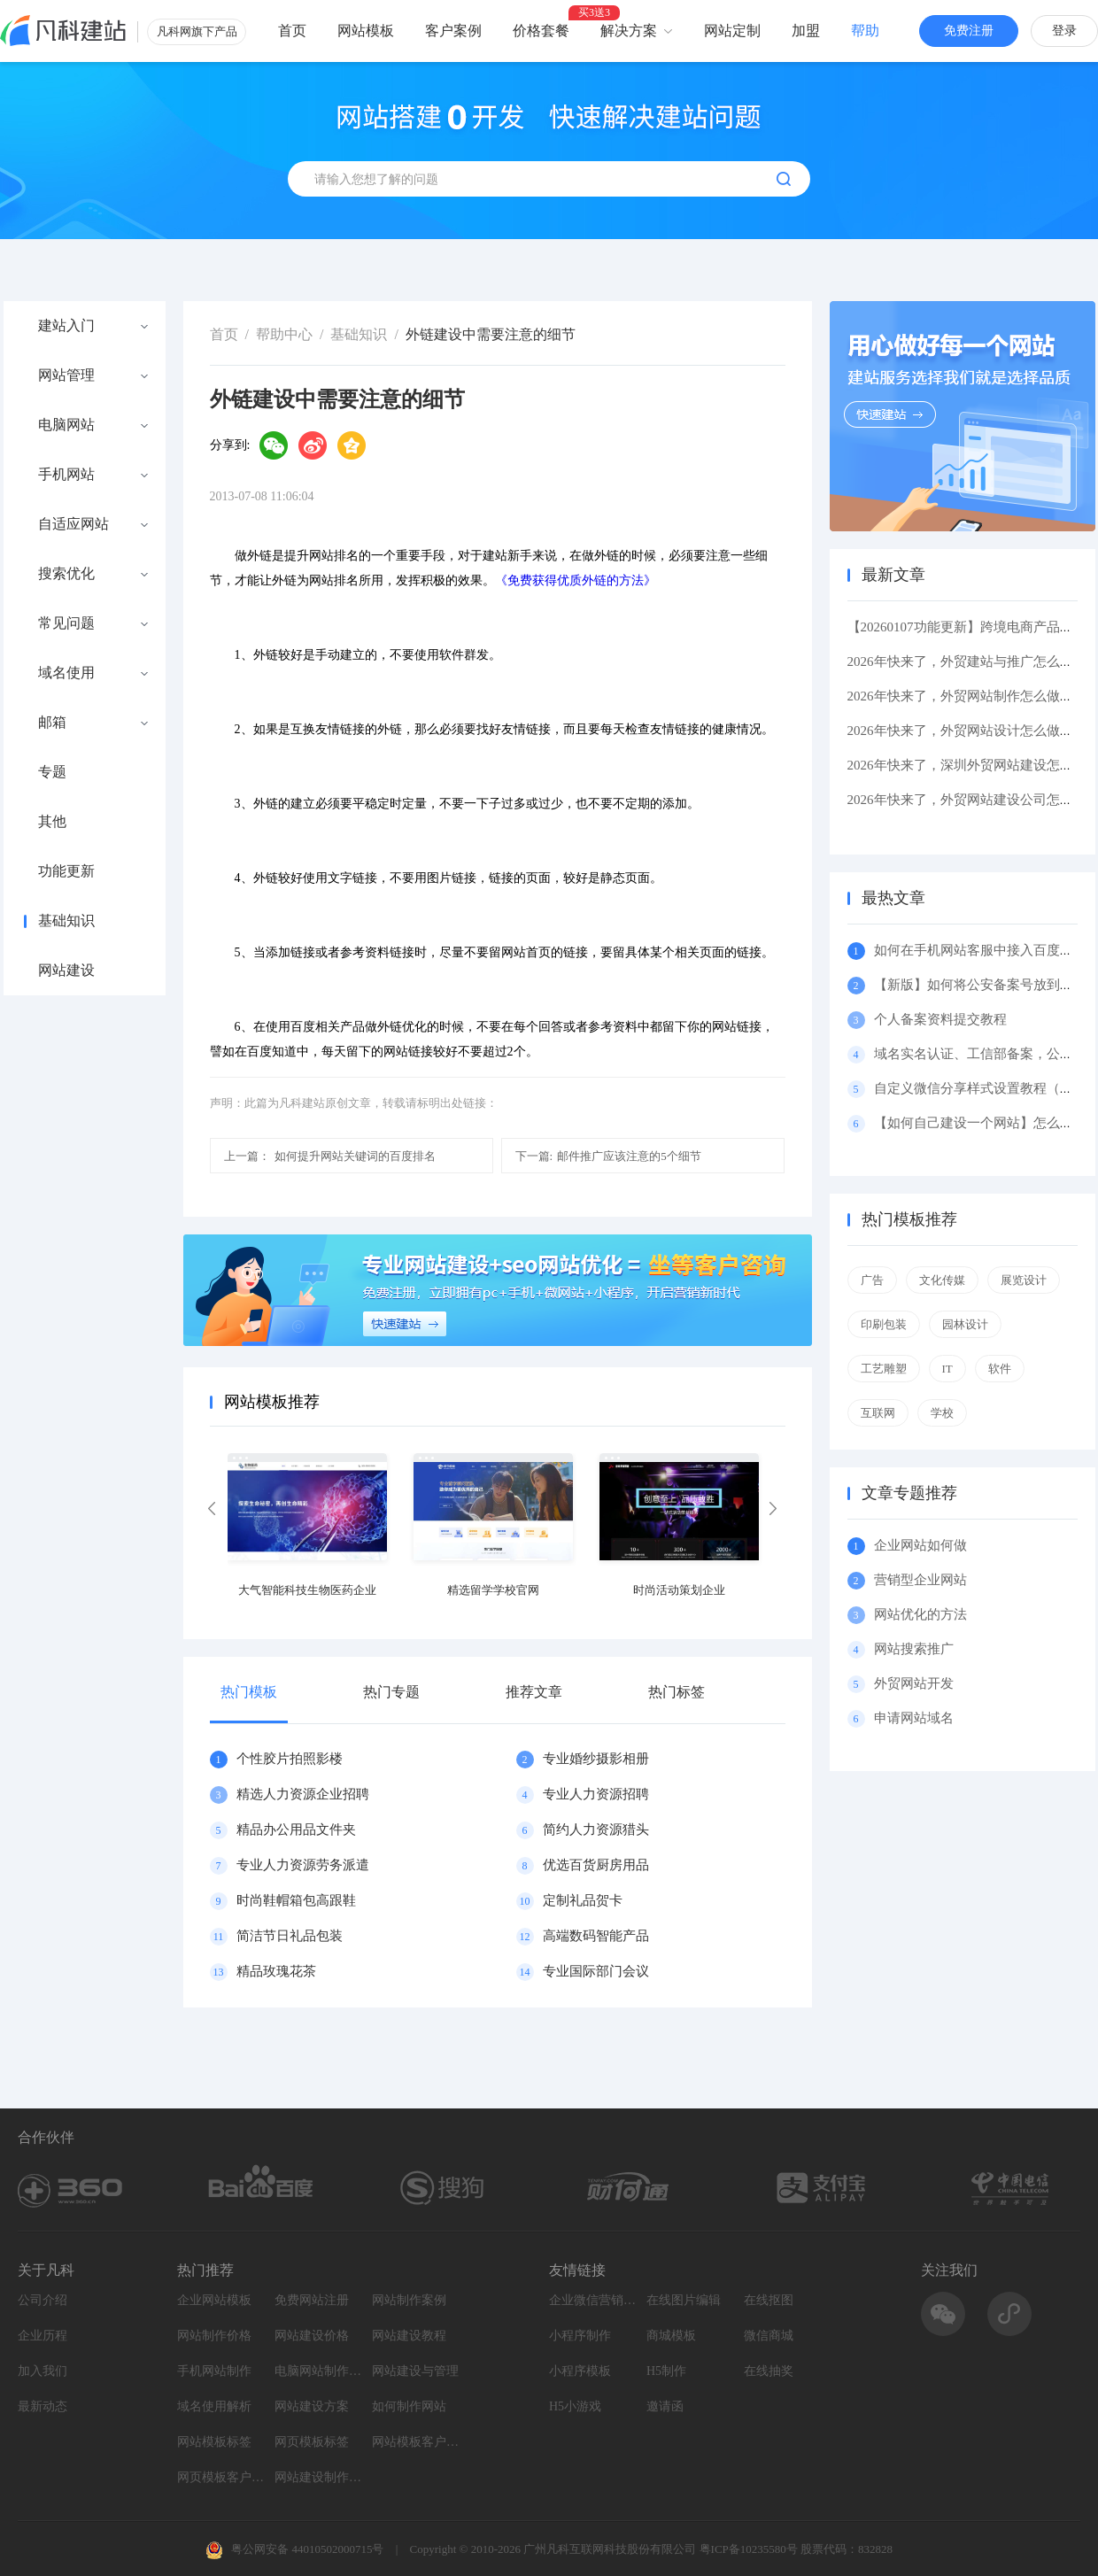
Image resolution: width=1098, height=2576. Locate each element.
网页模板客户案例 (221, 2477)
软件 (999, 1368)
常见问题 (66, 623)
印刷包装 (884, 1324)
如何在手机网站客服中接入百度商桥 (980, 950)
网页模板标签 (311, 2441)
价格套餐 (541, 30)
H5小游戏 (575, 2406)
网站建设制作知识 (318, 2477)
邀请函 (665, 2406)
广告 (872, 1280)
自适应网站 (73, 524)
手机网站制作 (214, 2371)
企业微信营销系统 (593, 2300)
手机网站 (66, 475)
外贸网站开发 (914, 1683)
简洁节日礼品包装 (289, 1936)
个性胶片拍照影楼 (289, 1759)
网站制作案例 (409, 2300)
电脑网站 (66, 425)
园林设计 (965, 1324)
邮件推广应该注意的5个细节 (608, 1156)
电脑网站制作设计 (318, 2371)
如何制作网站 (409, 2406)
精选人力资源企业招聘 (302, 1794)
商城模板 (671, 2335)
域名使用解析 (214, 2406)
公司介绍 (42, 2300)
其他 (52, 822)
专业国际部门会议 (596, 1971)
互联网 (878, 1413)
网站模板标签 (214, 2441)
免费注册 (969, 30)
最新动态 (42, 2406)
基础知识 (66, 921)
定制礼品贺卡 (582, 1900)
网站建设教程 (409, 2335)
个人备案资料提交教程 (940, 1019)
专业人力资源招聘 (596, 1794)
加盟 (806, 30)
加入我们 (42, 2371)
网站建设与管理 (415, 2371)
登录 (1064, 30)
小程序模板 (580, 2371)
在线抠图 (768, 2300)
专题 (52, 772)
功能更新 (66, 871)
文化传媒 (942, 1280)
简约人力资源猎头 (596, 1829)
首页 (292, 30)
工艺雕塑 (884, 1368)
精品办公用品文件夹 (296, 1829)
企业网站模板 (214, 2300)
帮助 (865, 30)
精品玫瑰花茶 (276, 1971)
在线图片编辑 (683, 2300)
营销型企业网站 (920, 1580)
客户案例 (453, 30)
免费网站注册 (311, 2300)
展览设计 (1024, 1280)
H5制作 (666, 2371)
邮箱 (52, 723)
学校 (942, 1413)
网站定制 (732, 30)
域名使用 (66, 673)
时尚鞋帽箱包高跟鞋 (296, 1900)
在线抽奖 (768, 2371)
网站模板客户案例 (416, 2441)
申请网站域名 (914, 1718)
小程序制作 (580, 2335)
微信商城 (768, 2335)
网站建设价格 (311, 2335)
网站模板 (365, 30)
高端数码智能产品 (596, 1936)
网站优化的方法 (920, 1614)
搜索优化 (66, 574)
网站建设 (66, 970)
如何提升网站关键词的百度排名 (330, 1156)
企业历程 (42, 2335)
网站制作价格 (214, 2335)
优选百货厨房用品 (596, 1865)
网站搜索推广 (914, 1649)
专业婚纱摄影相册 (596, 1759)
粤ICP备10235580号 (749, 2549)
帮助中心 (284, 334)
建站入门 (66, 326)
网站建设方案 (311, 2406)
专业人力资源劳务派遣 (302, 1865)
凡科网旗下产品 (197, 31)
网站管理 (66, 375)
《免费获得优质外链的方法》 (575, 580)
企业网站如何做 (920, 1545)
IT (947, 1368)
